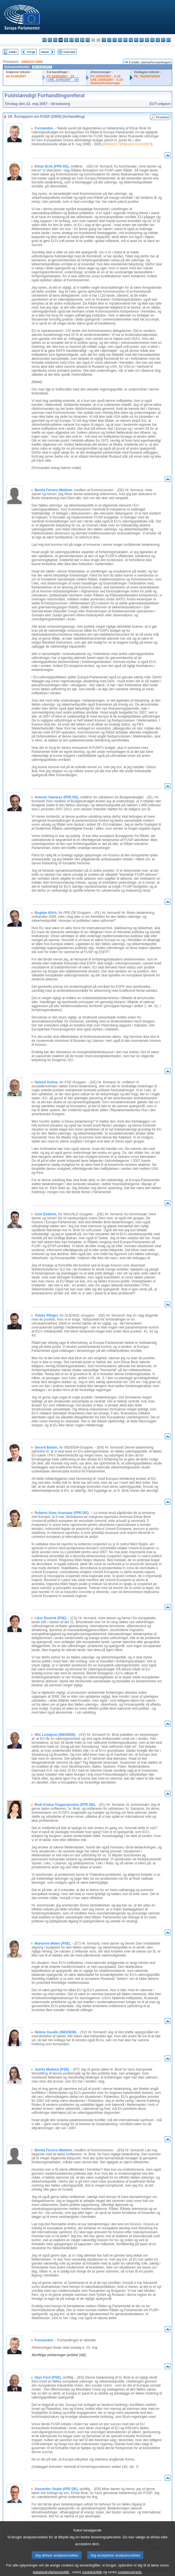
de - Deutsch (66, 40)
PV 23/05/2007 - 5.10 (105, 76)
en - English (82, 40)
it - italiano (104, 40)
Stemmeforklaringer (105, 83)
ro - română (147, 40)
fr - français (88, 40)
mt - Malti (125, 40)
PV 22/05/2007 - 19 (60, 76)
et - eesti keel (71, 40)
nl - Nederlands (131, 40)
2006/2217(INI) (32, 61)
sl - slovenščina (158, 40)
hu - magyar (120, 40)
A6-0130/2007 (16, 76)
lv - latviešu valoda (109, 40)
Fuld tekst (70, 51)
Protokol (162, 117)
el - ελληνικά (77, 40)
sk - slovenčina (152, 40)
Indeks (13, 51)
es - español (50, 40)
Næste (45, 51)
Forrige (31, 51)
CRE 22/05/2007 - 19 (63, 79)
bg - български (44, 40)
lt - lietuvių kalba (115, 40)
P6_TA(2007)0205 (147, 76)
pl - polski (136, 40)
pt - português (141, 40)
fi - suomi (163, 40)
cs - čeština (55, 40)
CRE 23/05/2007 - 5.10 (106, 79)
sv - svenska (168, 40)
